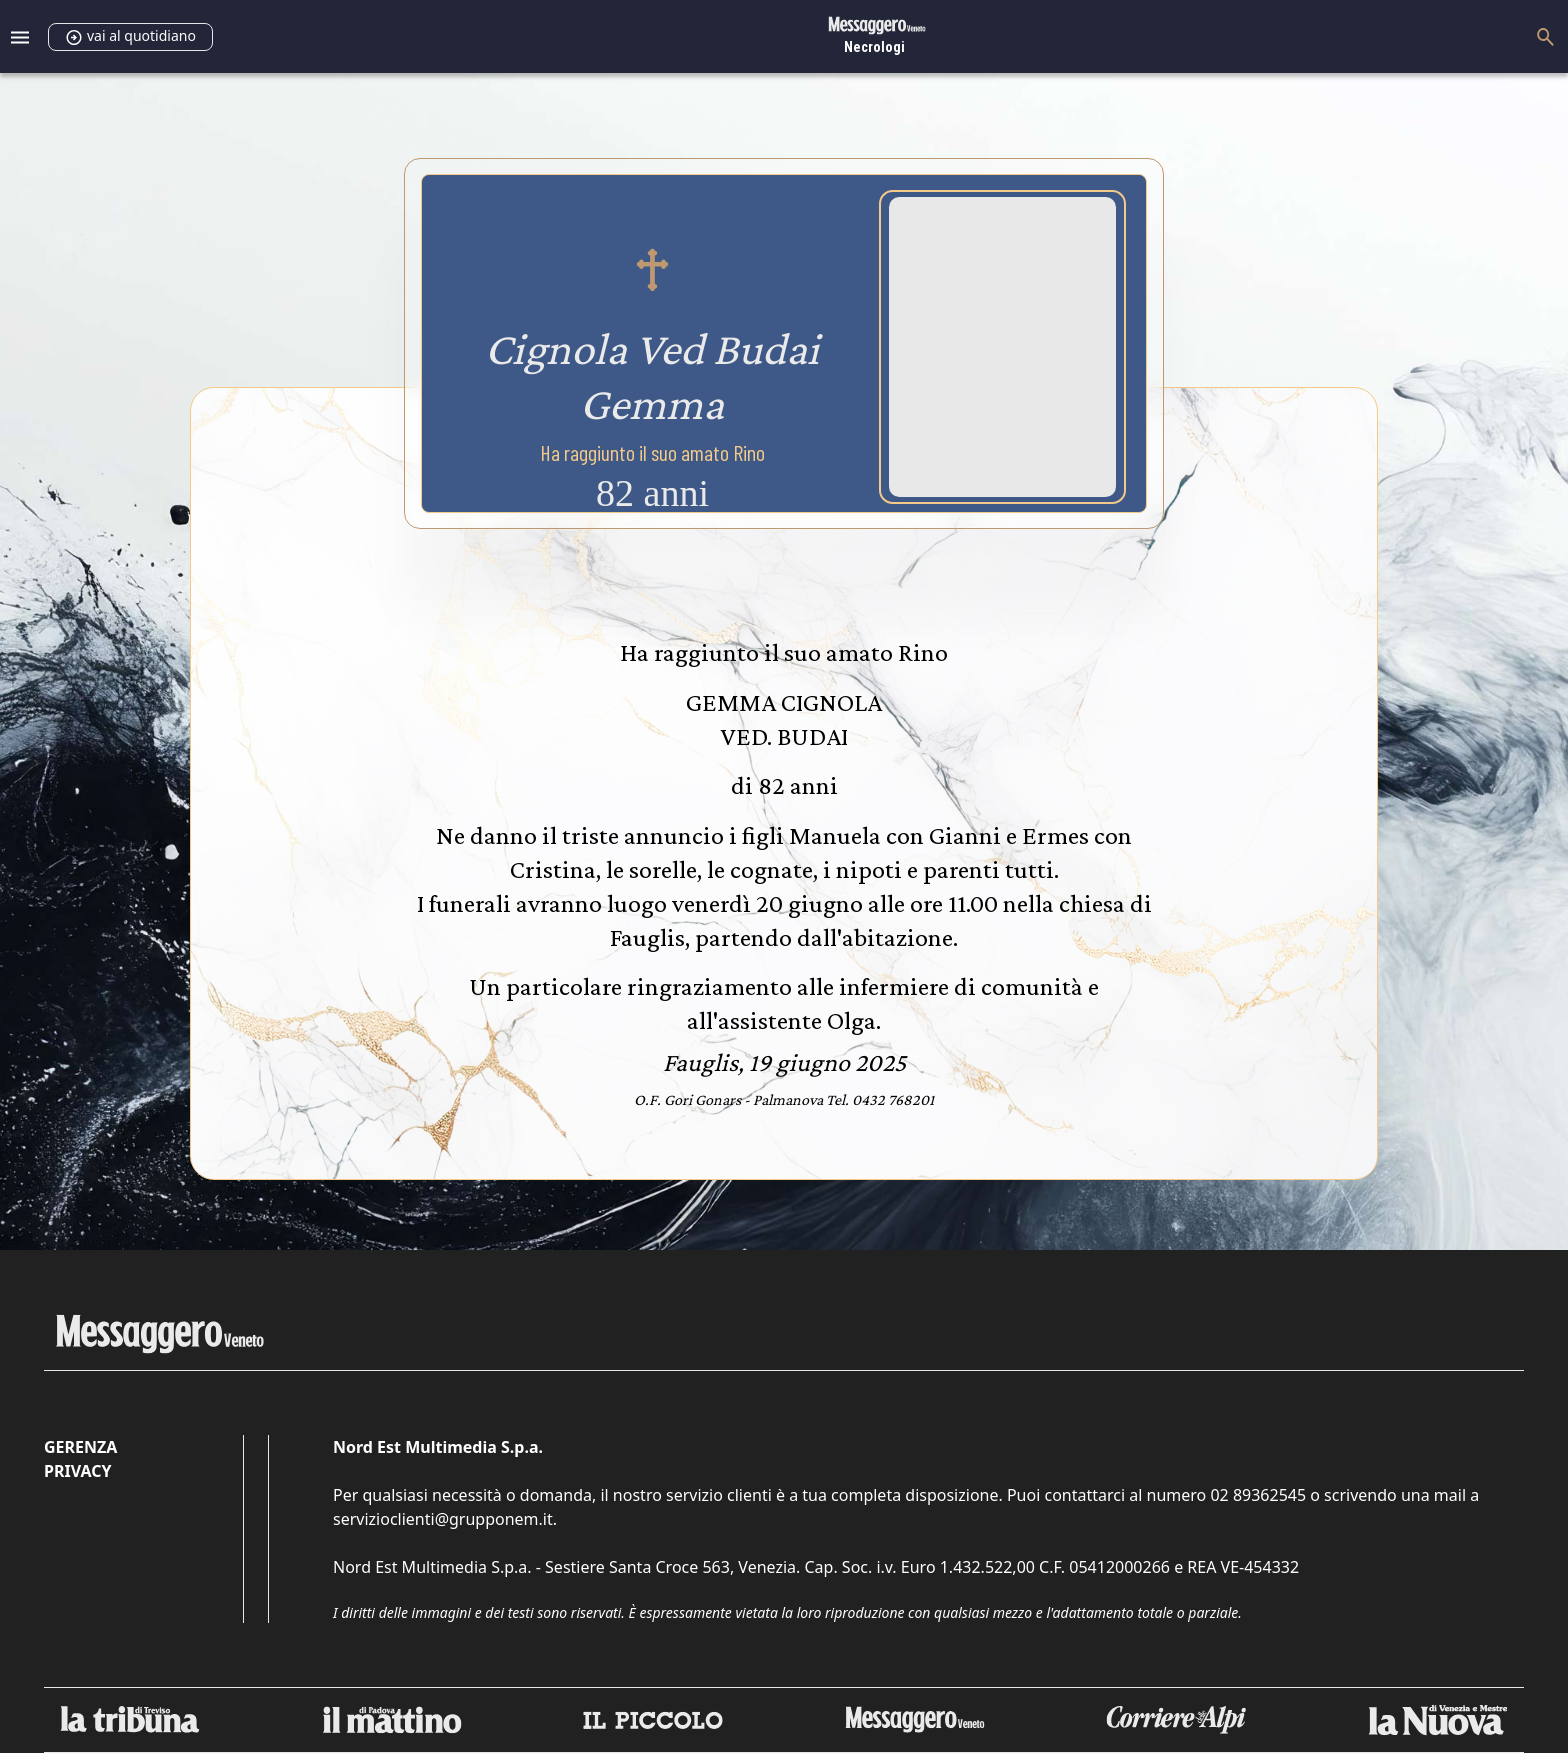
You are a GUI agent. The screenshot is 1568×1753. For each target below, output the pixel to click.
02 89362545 (1258, 1495)
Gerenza (80, 1447)
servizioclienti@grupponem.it (443, 1519)
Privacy (77, 1471)
